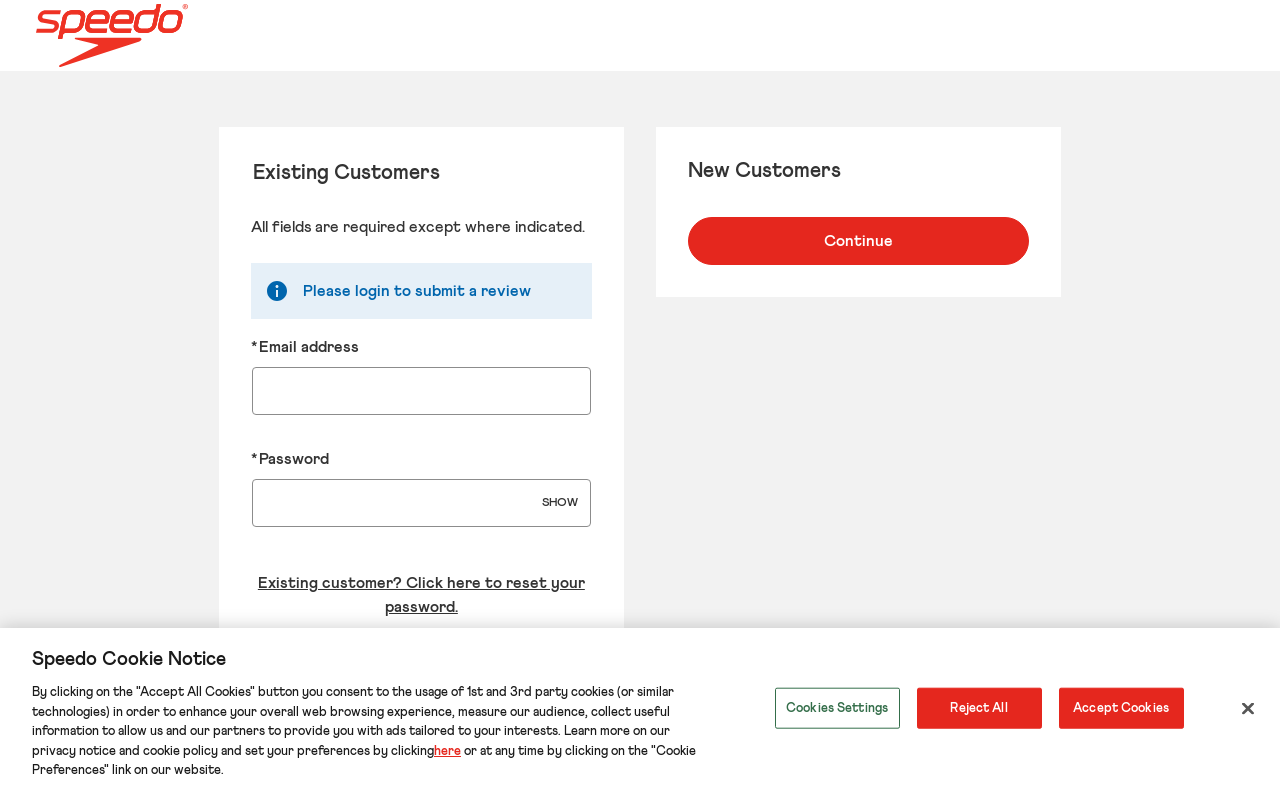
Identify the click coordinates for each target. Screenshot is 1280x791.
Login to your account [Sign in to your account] (421, 671)
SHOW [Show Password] (560, 503)
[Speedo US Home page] (187, 36)
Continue (858, 241)
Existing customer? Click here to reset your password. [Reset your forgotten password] (421, 595)
